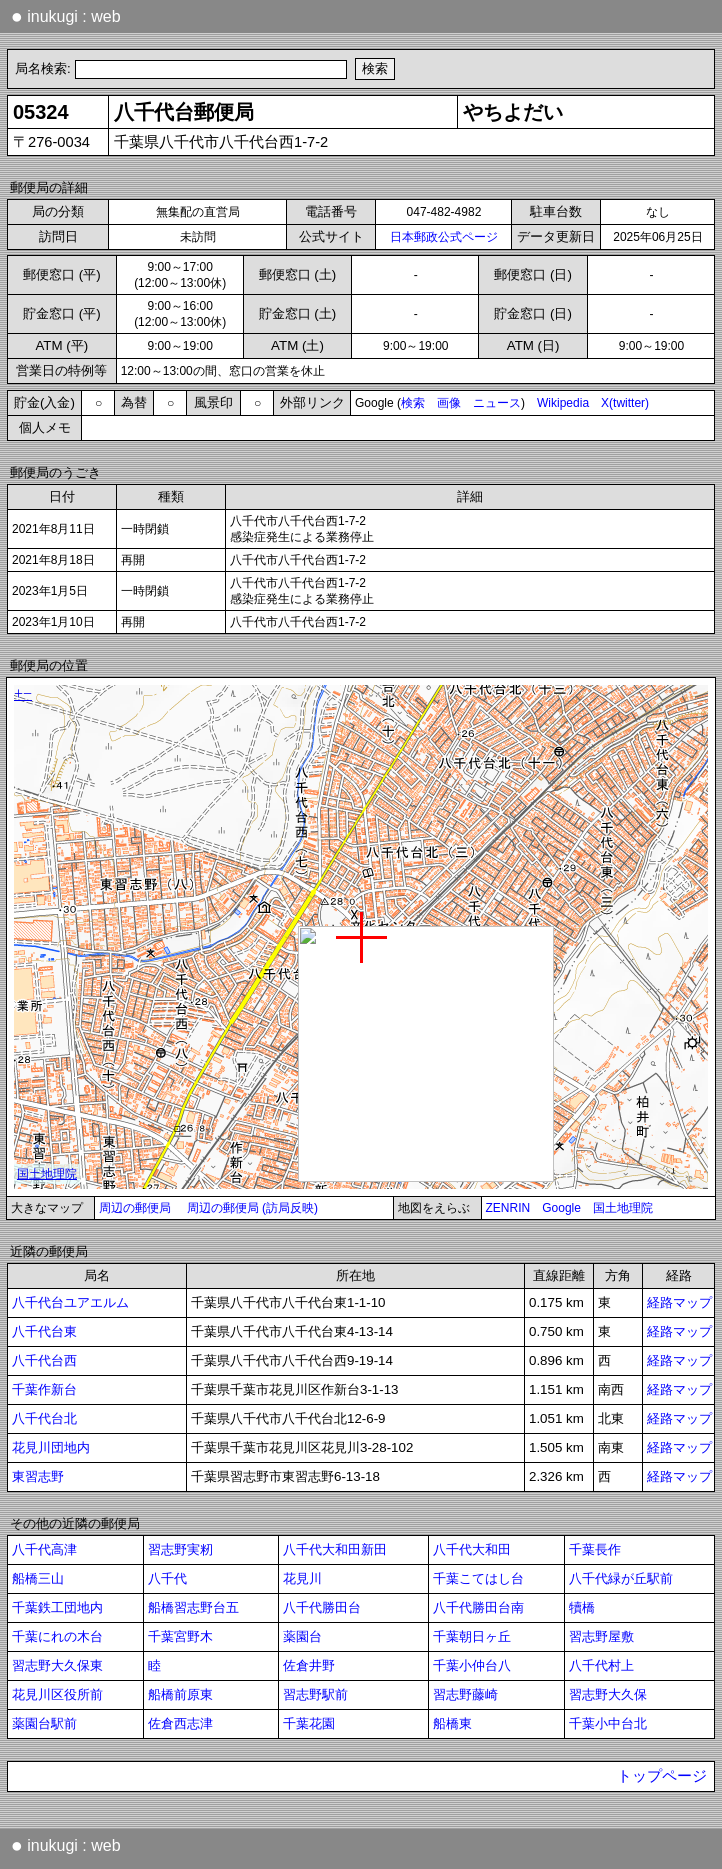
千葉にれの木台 (57, 1636)
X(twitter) (625, 403)
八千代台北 (44, 1418)
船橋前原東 (180, 1694)
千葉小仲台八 (472, 1665)
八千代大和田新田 (335, 1549)
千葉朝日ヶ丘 (472, 1636)
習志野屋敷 (601, 1636)
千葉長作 (595, 1549)
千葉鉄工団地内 (57, 1607)
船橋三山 (38, 1578)
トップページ (662, 1776)
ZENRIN (508, 1208)
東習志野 (38, 1476)
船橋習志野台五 (193, 1607)
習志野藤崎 (465, 1694)
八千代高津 (44, 1549)
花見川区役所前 (57, 1694)
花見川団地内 (51, 1447)
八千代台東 (44, 1331)
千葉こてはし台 (478, 1578)
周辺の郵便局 (135, 1208)
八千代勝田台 (322, 1607)
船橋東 (452, 1723)
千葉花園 (309, 1723)
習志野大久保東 (57, 1665)
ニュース (497, 403)
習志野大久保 (608, 1694)
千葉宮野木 (180, 1636)
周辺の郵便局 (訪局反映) (252, 1208)
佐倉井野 (309, 1665)
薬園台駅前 (44, 1723)
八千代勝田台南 (478, 1607)
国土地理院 (623, 1208)
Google (561, 1208)
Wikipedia (563, 403)
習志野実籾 (180, 1549)
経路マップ (679, 1302)
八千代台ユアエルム (70, 1302)
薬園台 (302, 1636)
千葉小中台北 (608, 1723)
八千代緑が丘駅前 (621, 1578)
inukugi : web (66, 16)
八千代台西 (44, 1360)
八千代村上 (601, 1665)
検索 (413, 403)
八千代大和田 (472, 1549)
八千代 (167, 1578)
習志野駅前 (315, 1694)
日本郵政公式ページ (444, 237)
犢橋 (582, 1607)
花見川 (302, 1578)
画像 (449, 403)
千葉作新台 (44, 1389)
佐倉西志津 (180, 1723)
